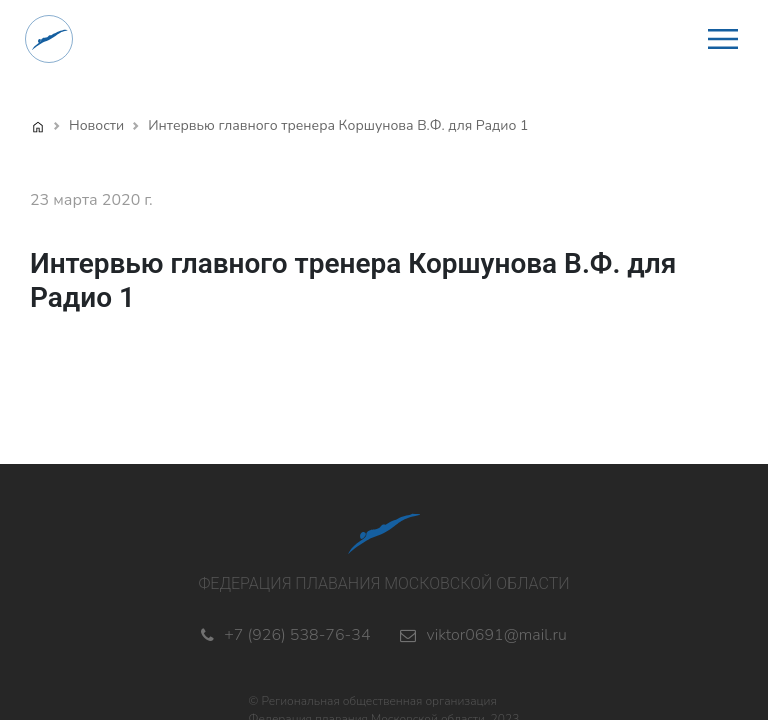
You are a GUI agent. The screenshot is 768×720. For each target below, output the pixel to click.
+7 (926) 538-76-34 (297, 635)
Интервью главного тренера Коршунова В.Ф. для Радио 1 (338, 125)
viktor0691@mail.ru (496, 635)
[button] (723, 39)
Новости (96, 125)
